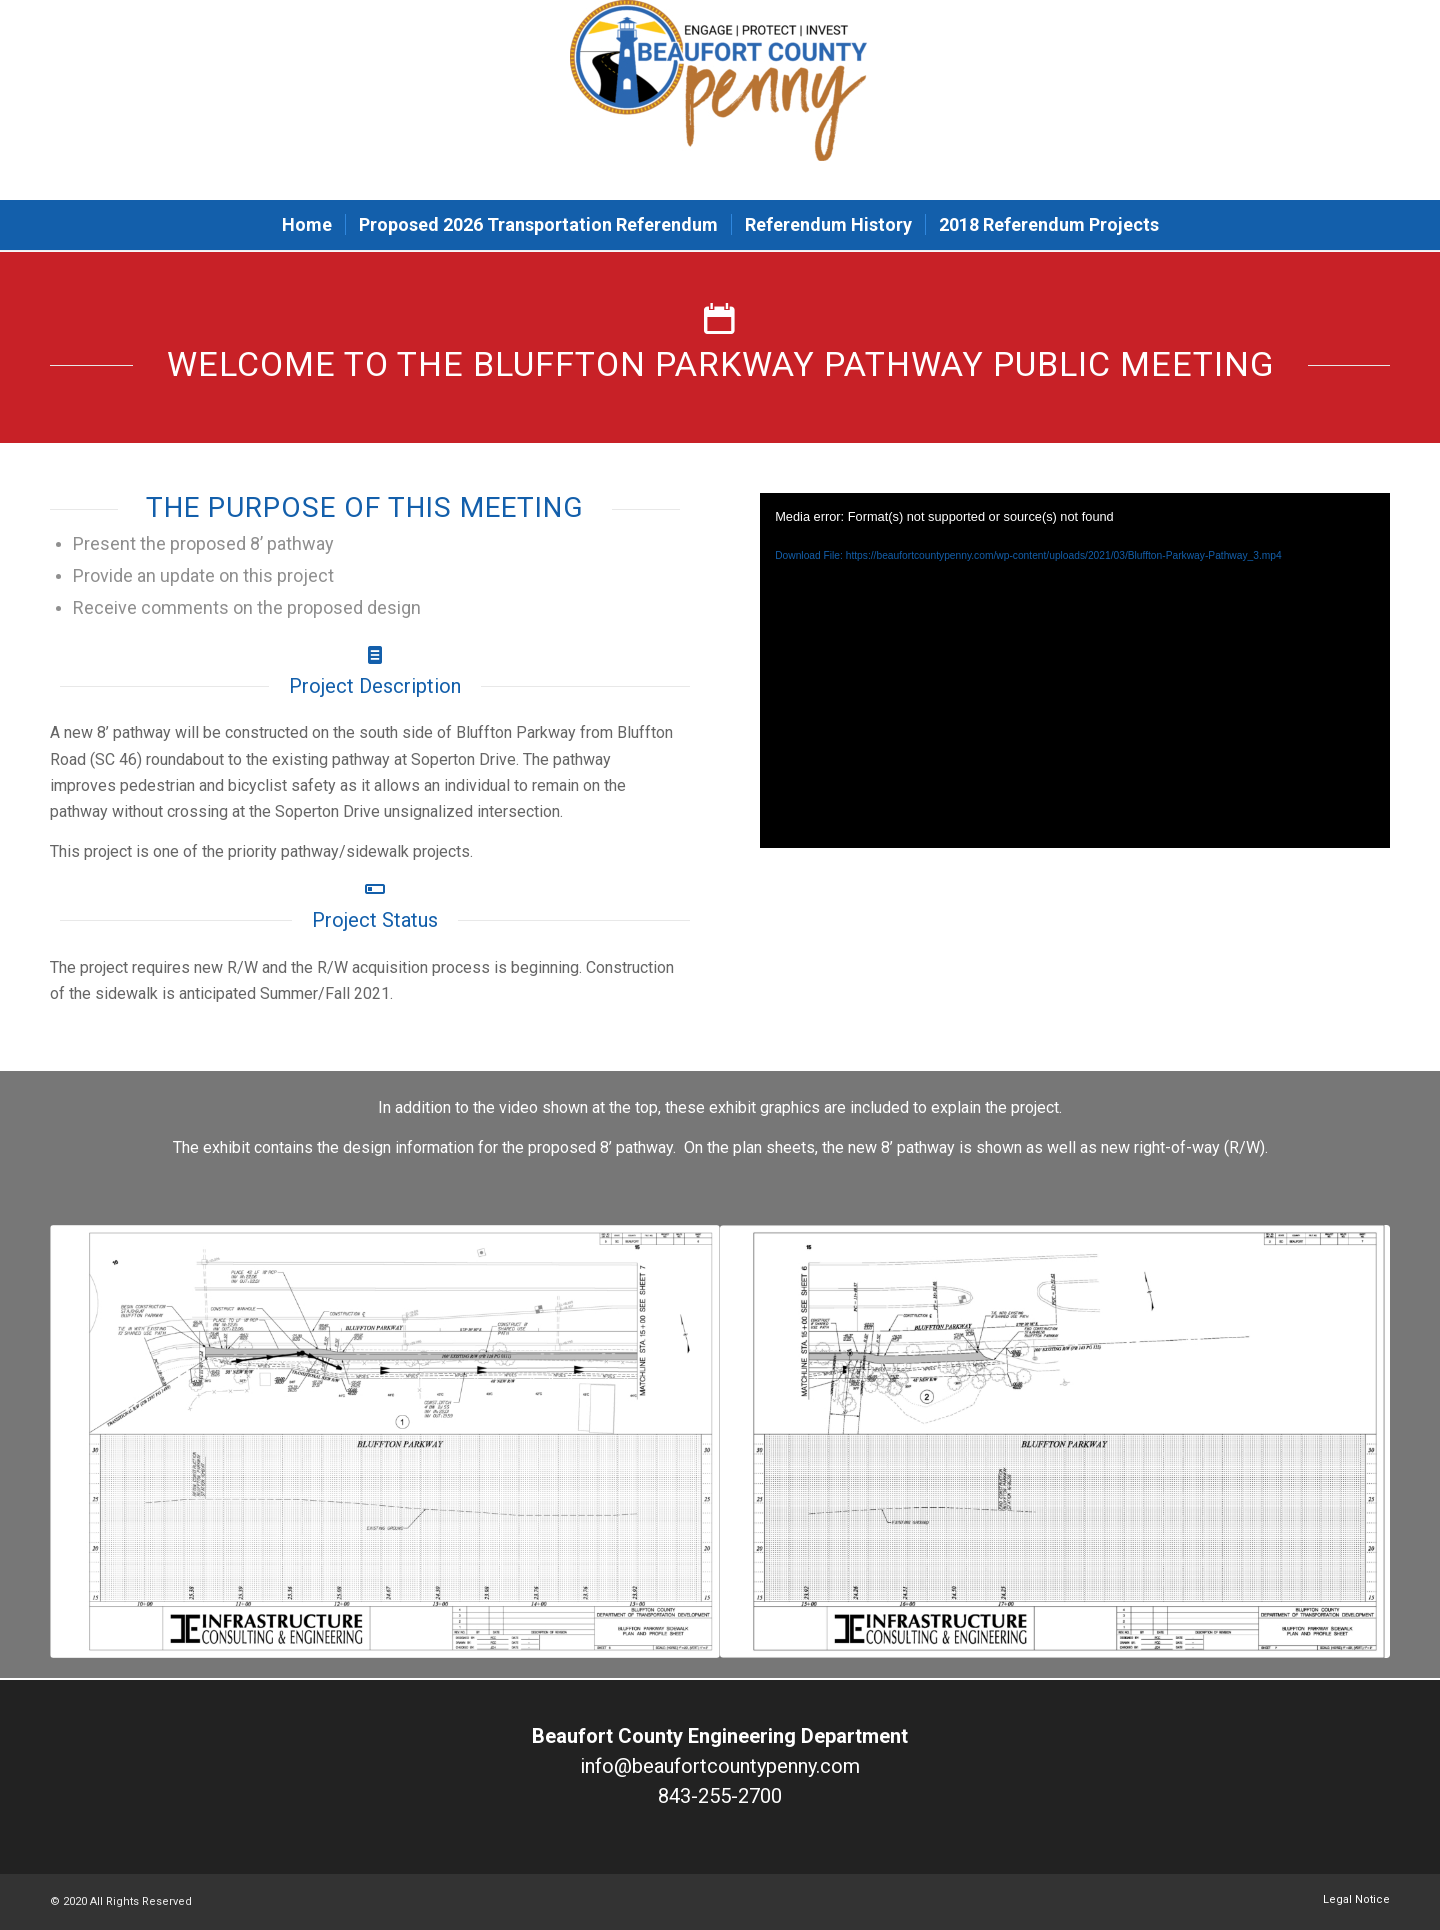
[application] (1075, 670)
